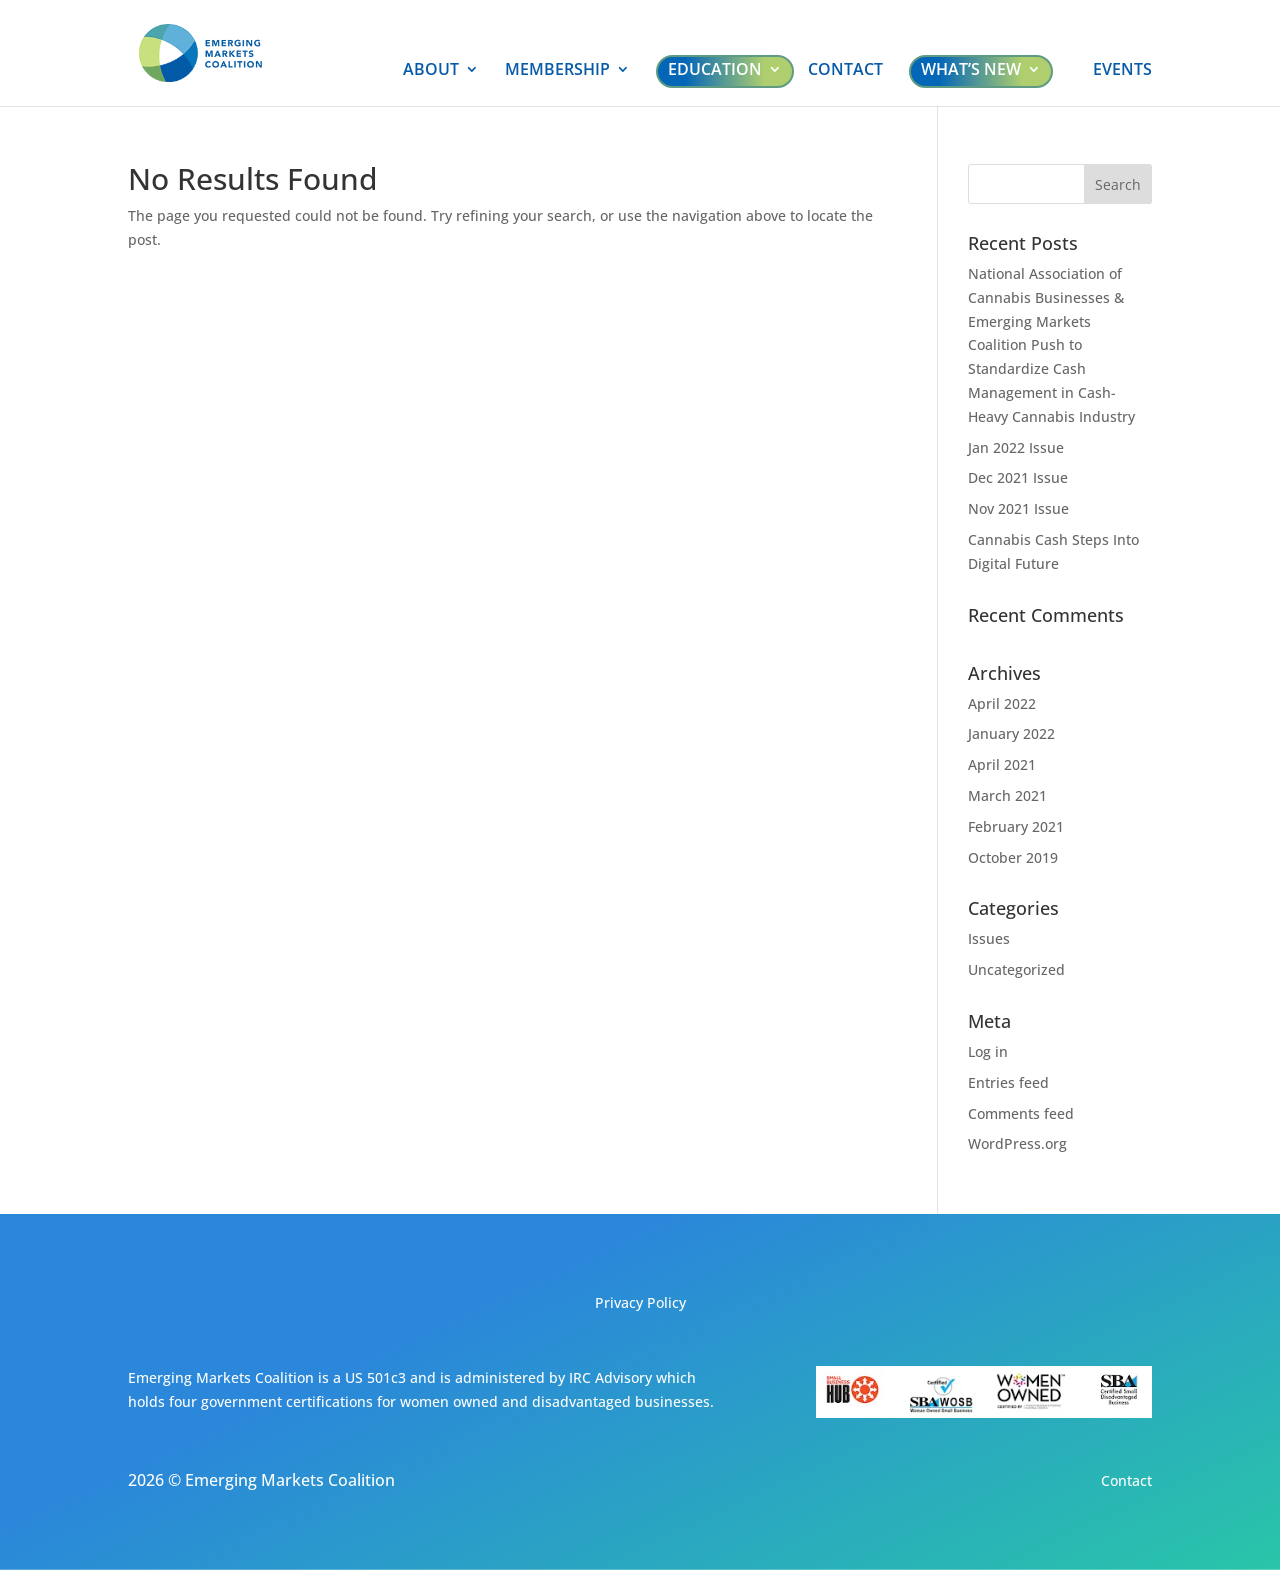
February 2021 (1016, 826)
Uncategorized (1016, 969)
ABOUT (431, 71)
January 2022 (1011, 733)
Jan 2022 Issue (1016, 447)
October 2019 (1013, 857)
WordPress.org (1017, 1143)
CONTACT (845, 71)
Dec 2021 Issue (1018, 477)
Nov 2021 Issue (1018, 508)
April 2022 (1002, 703)
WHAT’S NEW (971, 69)
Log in (988, 1051)
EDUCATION (715, 69)
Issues (989, 938)
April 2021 (1002, 764)
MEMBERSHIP (557, 71)
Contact (1126, 1480)
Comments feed (1021, 1113)
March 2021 (1007, 795)
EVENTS (1122, 71)
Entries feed (1008, 1082)
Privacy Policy (640, 1302)
